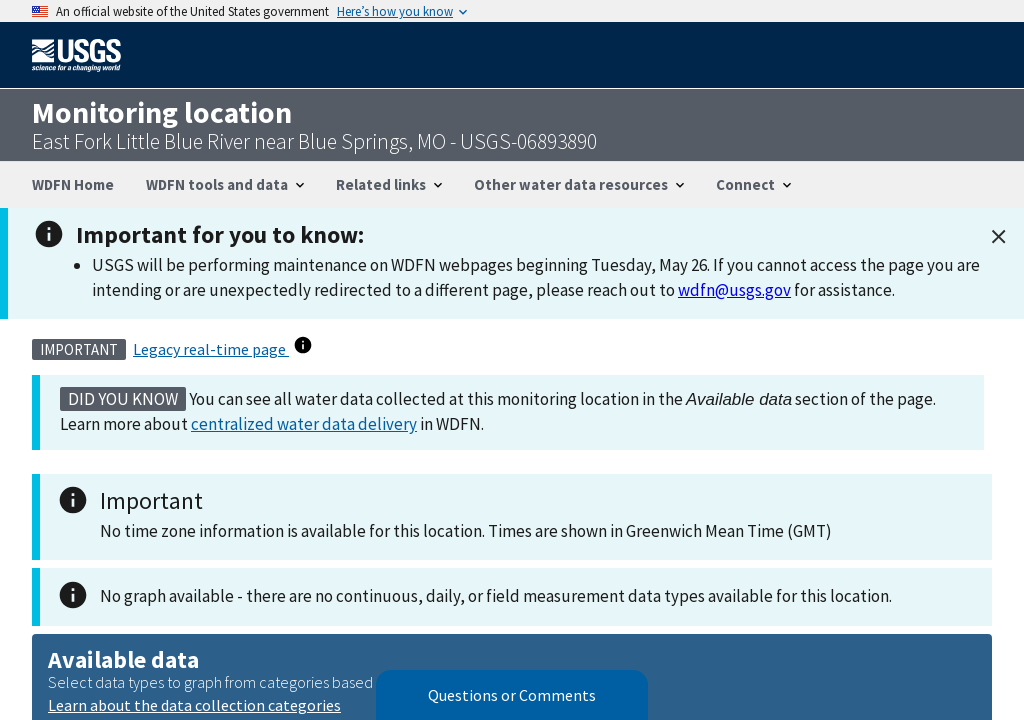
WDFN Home (73, 184)
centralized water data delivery (304, 424)
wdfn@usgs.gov (734, 290)
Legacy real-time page (211, 349)
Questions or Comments (512, 695)
